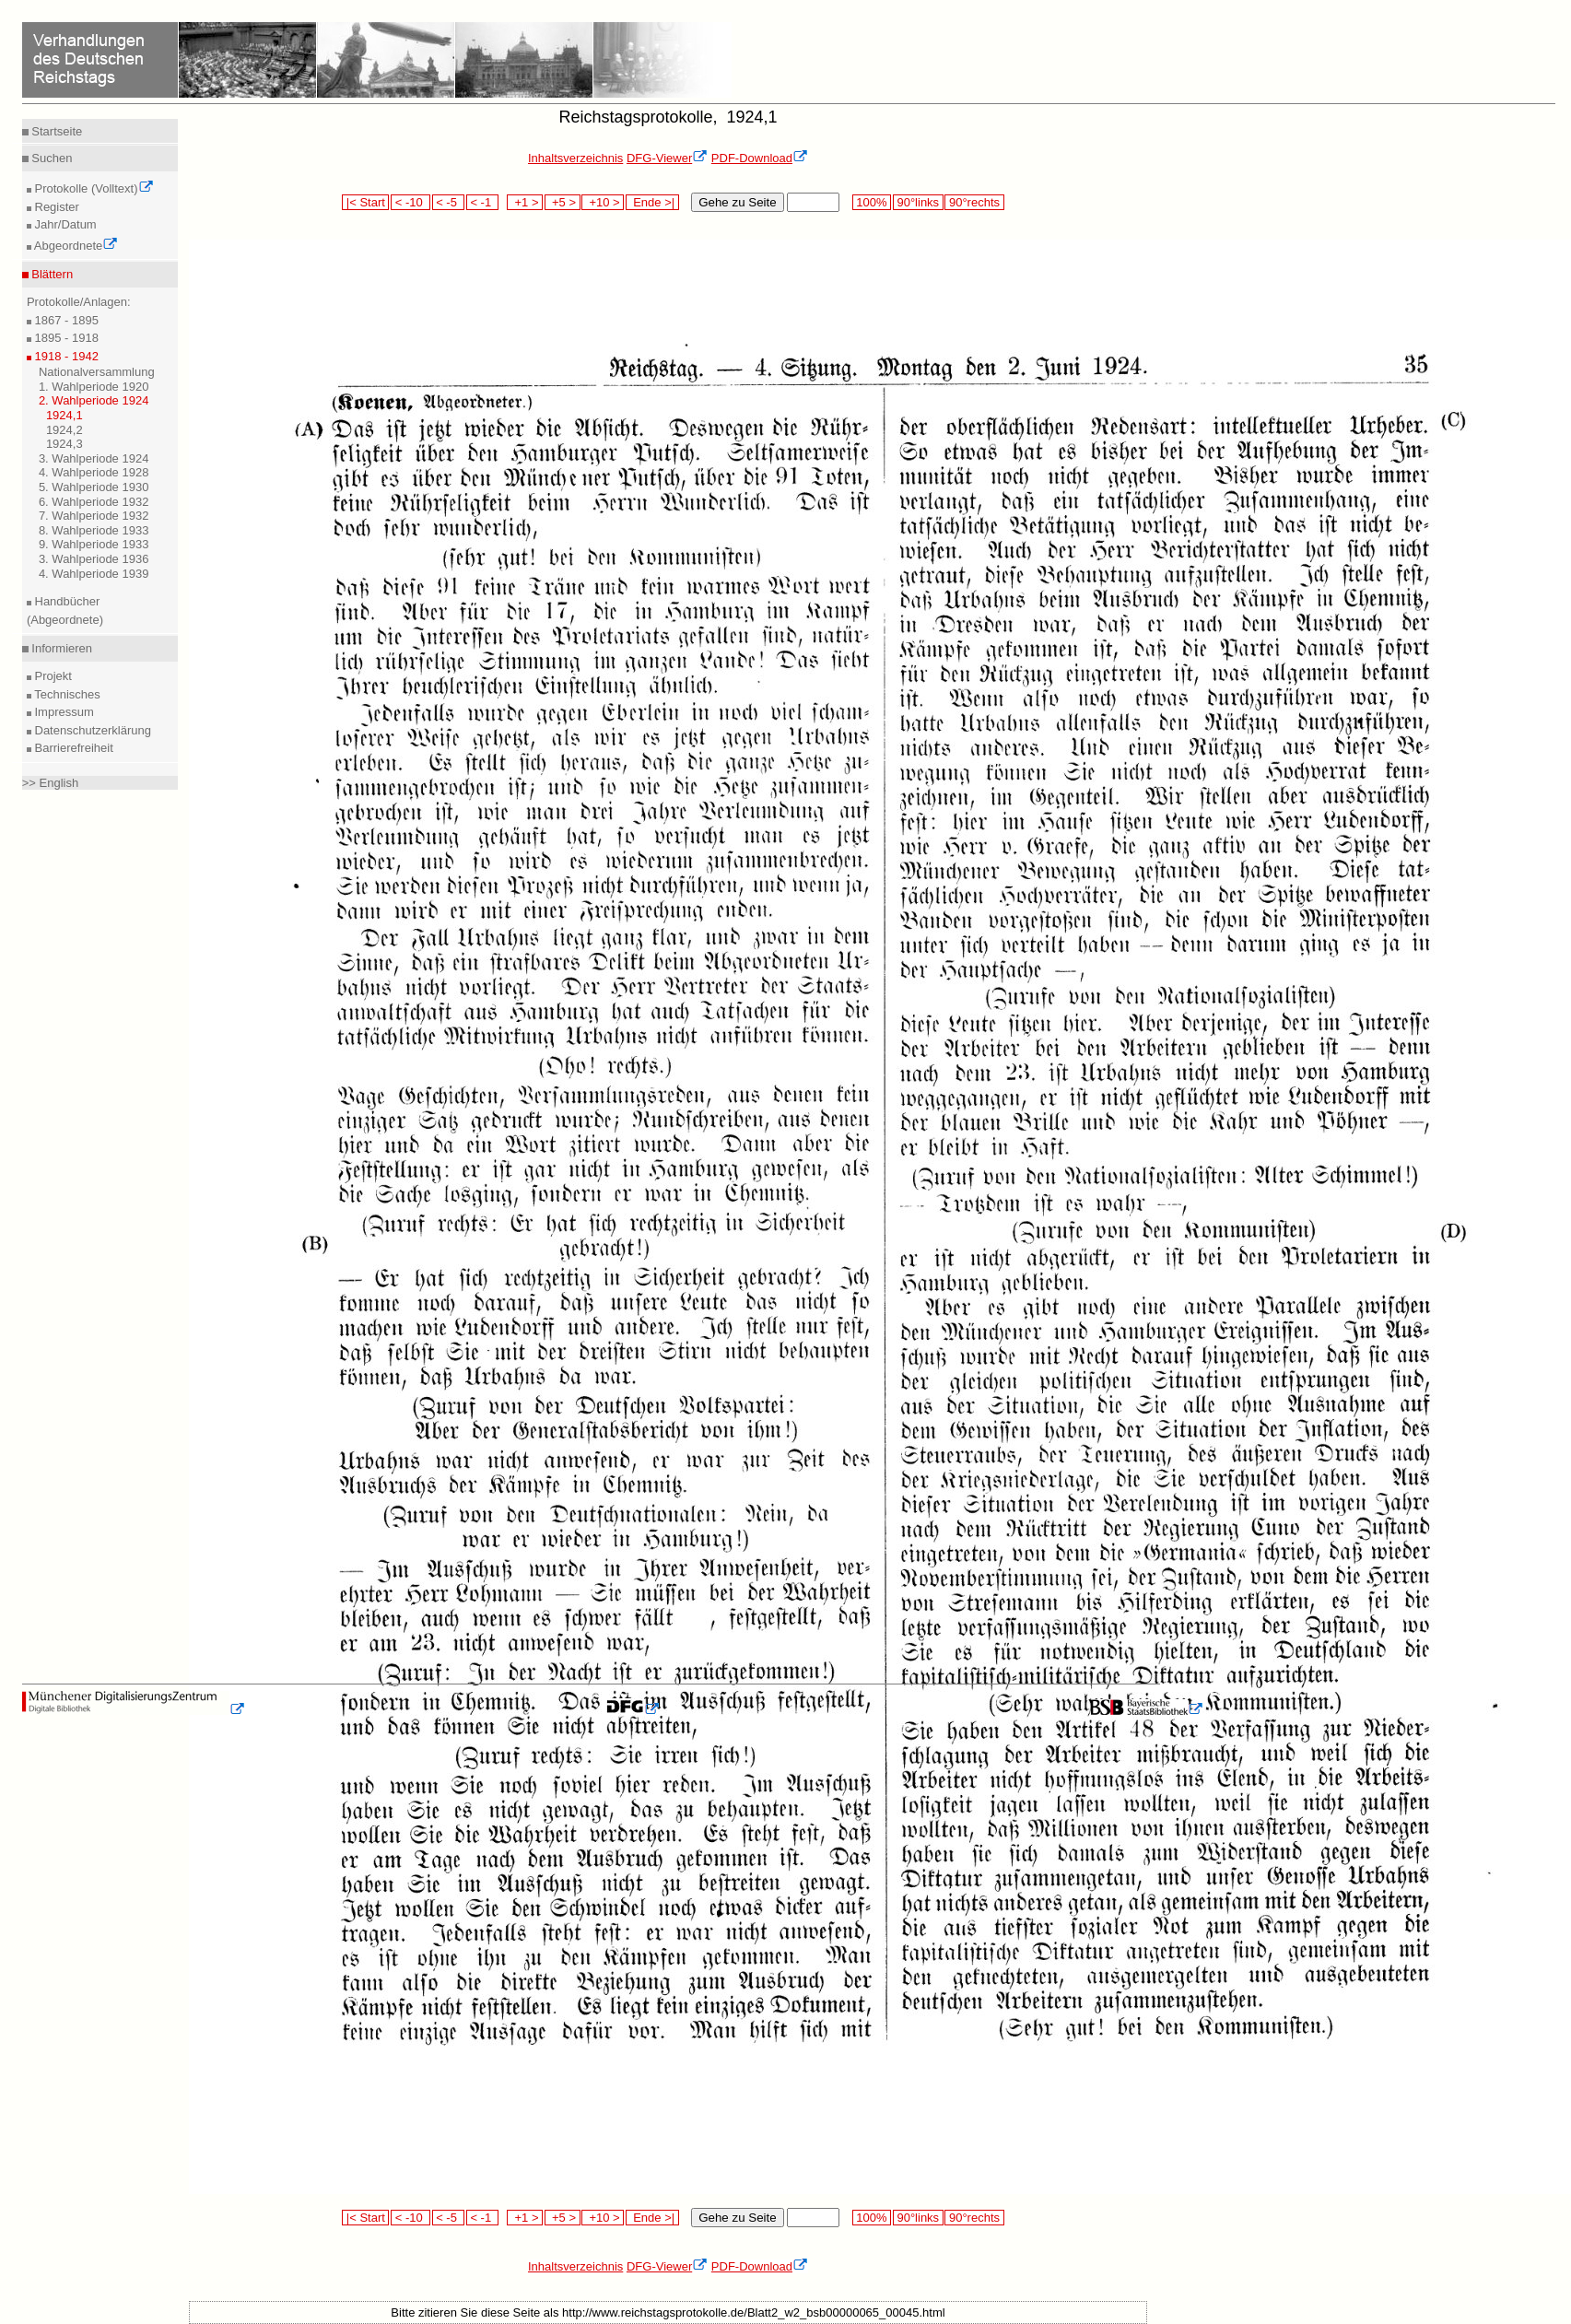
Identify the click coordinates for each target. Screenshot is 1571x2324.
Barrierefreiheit (72, 748)
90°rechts (973, 202)
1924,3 (64, 444)
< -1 (482, 202)
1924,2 (64, 430)
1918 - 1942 (65, 356)
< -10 (410, 202)
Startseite (56, 131)
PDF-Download (759, 158)
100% (871, 202)
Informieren (60, 648)
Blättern (51, 274)
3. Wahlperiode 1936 (94, 559)
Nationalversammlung (97, 372)
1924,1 (64, 415)
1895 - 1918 (65, 338)
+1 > (525, 202)
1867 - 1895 (65, 320)
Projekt (51, 676)
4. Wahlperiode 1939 (94, 574)
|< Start (365, 202)
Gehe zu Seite (737, 202)
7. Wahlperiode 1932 (94, 515)
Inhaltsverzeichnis (575, 158)
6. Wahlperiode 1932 (94, 502)
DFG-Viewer (667, 158)
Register (55, 207)
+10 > (602, 202)
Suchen (51, 158)
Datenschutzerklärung (91, 730)
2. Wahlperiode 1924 (94, 400)
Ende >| (652, 202)
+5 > (562, 202)
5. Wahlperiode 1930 (94, 487)
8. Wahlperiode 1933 (94, 530)
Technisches (65, 694)
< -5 (448, 202)
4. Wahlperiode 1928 (94, 472)
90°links (918, 202)
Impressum (62, 712)
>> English (50, 783)
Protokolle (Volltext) (92, 188)
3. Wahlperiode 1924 (94, 458)
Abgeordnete (74, 245)
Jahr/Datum (64, 224)
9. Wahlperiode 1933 (94, 544)
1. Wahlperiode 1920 (94, 386)
